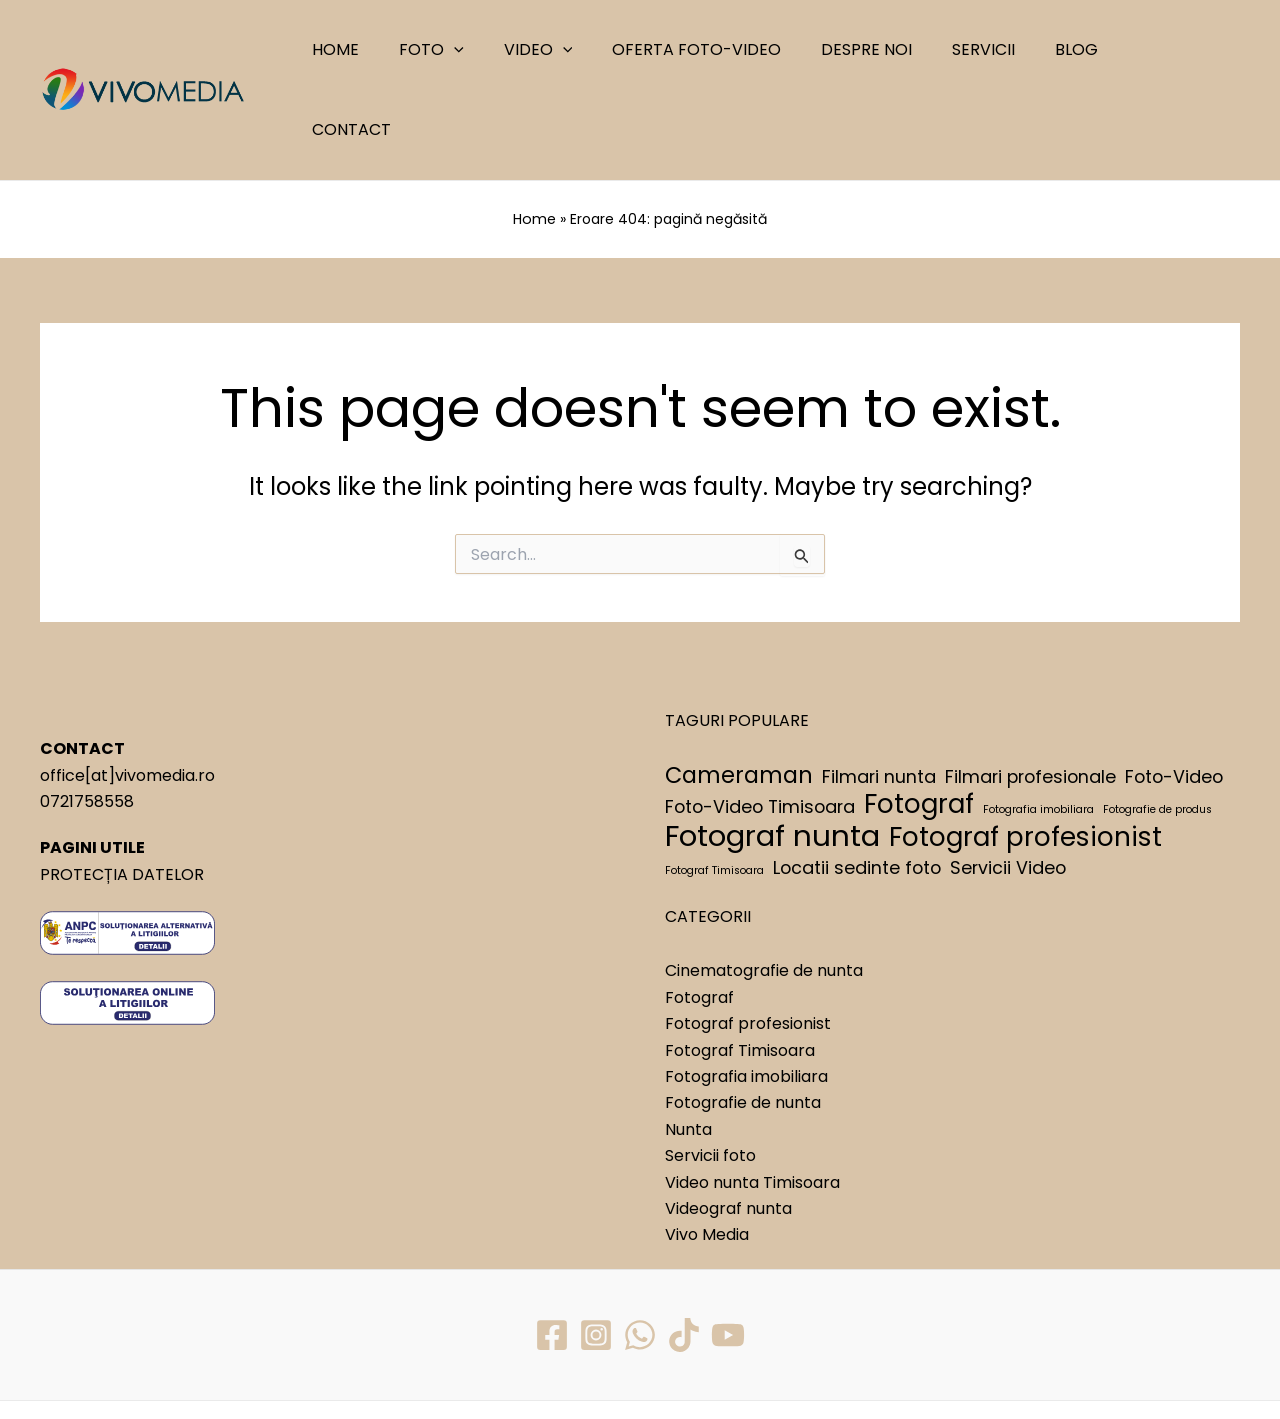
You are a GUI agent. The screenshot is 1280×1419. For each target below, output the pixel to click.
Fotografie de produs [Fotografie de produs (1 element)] (1157, 728)
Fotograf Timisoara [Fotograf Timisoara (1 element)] (714, 788)
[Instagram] (595, 1253)
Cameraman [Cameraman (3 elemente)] (739, 694)
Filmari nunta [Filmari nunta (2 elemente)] (879, 694)
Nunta (688, 1047)
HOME (388, 49)
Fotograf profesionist (748, 942)
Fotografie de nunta (743, 1021)
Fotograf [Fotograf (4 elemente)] (919, 723)
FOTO (476, 50)
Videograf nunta (728, 1127)
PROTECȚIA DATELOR (122, 792)
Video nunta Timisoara (752, 1100)
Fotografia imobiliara (746, 995)
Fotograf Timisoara (740, 968)
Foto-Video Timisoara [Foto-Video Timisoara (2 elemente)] (760, 725)
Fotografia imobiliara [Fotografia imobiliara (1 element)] (1038, 728)
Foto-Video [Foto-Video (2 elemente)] (1174, 694)
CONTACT (1174, 49)
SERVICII (996, 49)
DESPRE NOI (887, 49)
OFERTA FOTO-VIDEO (725, 49)
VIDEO (574, 50)
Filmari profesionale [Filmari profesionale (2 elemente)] (1030, 694)
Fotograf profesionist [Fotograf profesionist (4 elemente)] (1025, 756)
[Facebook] (550, 1253)
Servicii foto (710, 1074)
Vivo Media (707, 1153)
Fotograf (699, 916)
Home (535, 139)
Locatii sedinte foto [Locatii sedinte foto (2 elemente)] (857, 785)
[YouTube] (730, 1253)
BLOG (1081, 49)
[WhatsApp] (640, 1253)
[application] (499, 50)
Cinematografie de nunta (764, 889)
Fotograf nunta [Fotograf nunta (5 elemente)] (772, 755)
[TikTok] (685, 1253)
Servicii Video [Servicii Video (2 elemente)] (1008, 785)
